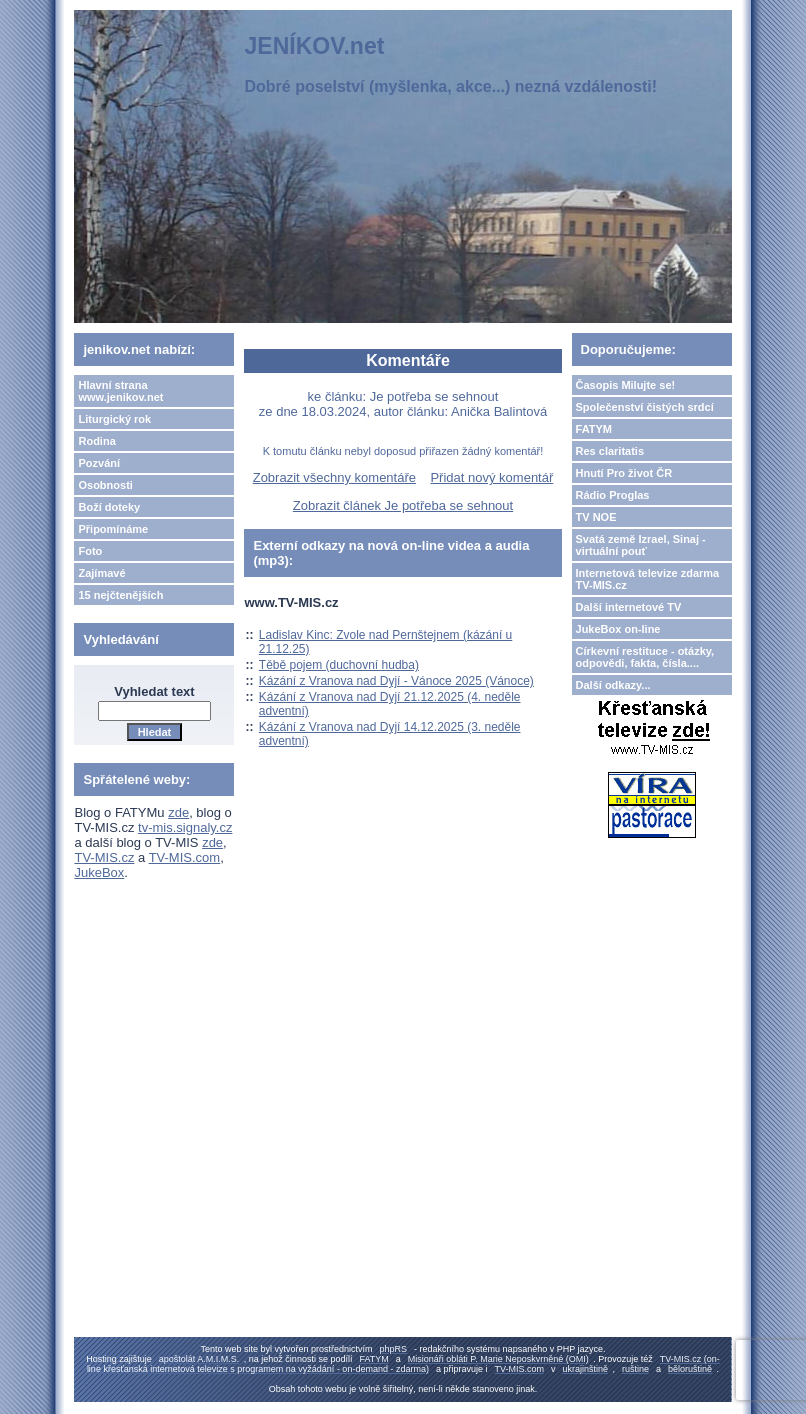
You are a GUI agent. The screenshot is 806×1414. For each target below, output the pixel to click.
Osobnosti (105, 485)
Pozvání (99, 463)
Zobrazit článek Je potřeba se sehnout (403, 505)
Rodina (96, 441)
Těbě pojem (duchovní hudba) (339, 665)
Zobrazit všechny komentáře (334, 477)
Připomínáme (113, 529)
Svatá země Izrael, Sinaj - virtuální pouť (641, 545)
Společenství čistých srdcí (645, 407)
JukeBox (99, 872)
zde (178, 812)
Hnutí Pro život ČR (624, 473)
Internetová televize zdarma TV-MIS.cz (648, 579)
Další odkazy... (613, 685)
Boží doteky (109, 507)
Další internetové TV (629, 607)
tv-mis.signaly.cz (185, 827)
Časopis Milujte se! (626, 385)
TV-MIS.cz (104, 857)
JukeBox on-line (618, 629)
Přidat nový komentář (491, 477)
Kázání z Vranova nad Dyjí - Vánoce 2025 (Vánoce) (396, 681)
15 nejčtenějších (120, 595)
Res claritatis (610, 451)
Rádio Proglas (613, 495)
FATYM (594, 429)
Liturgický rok (114, 419)
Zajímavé (101, 573)
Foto (90, 551)
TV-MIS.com (185, 857)
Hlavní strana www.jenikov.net (120, 391)
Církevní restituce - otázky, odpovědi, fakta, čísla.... (645, 657)
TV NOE (596, 517)
